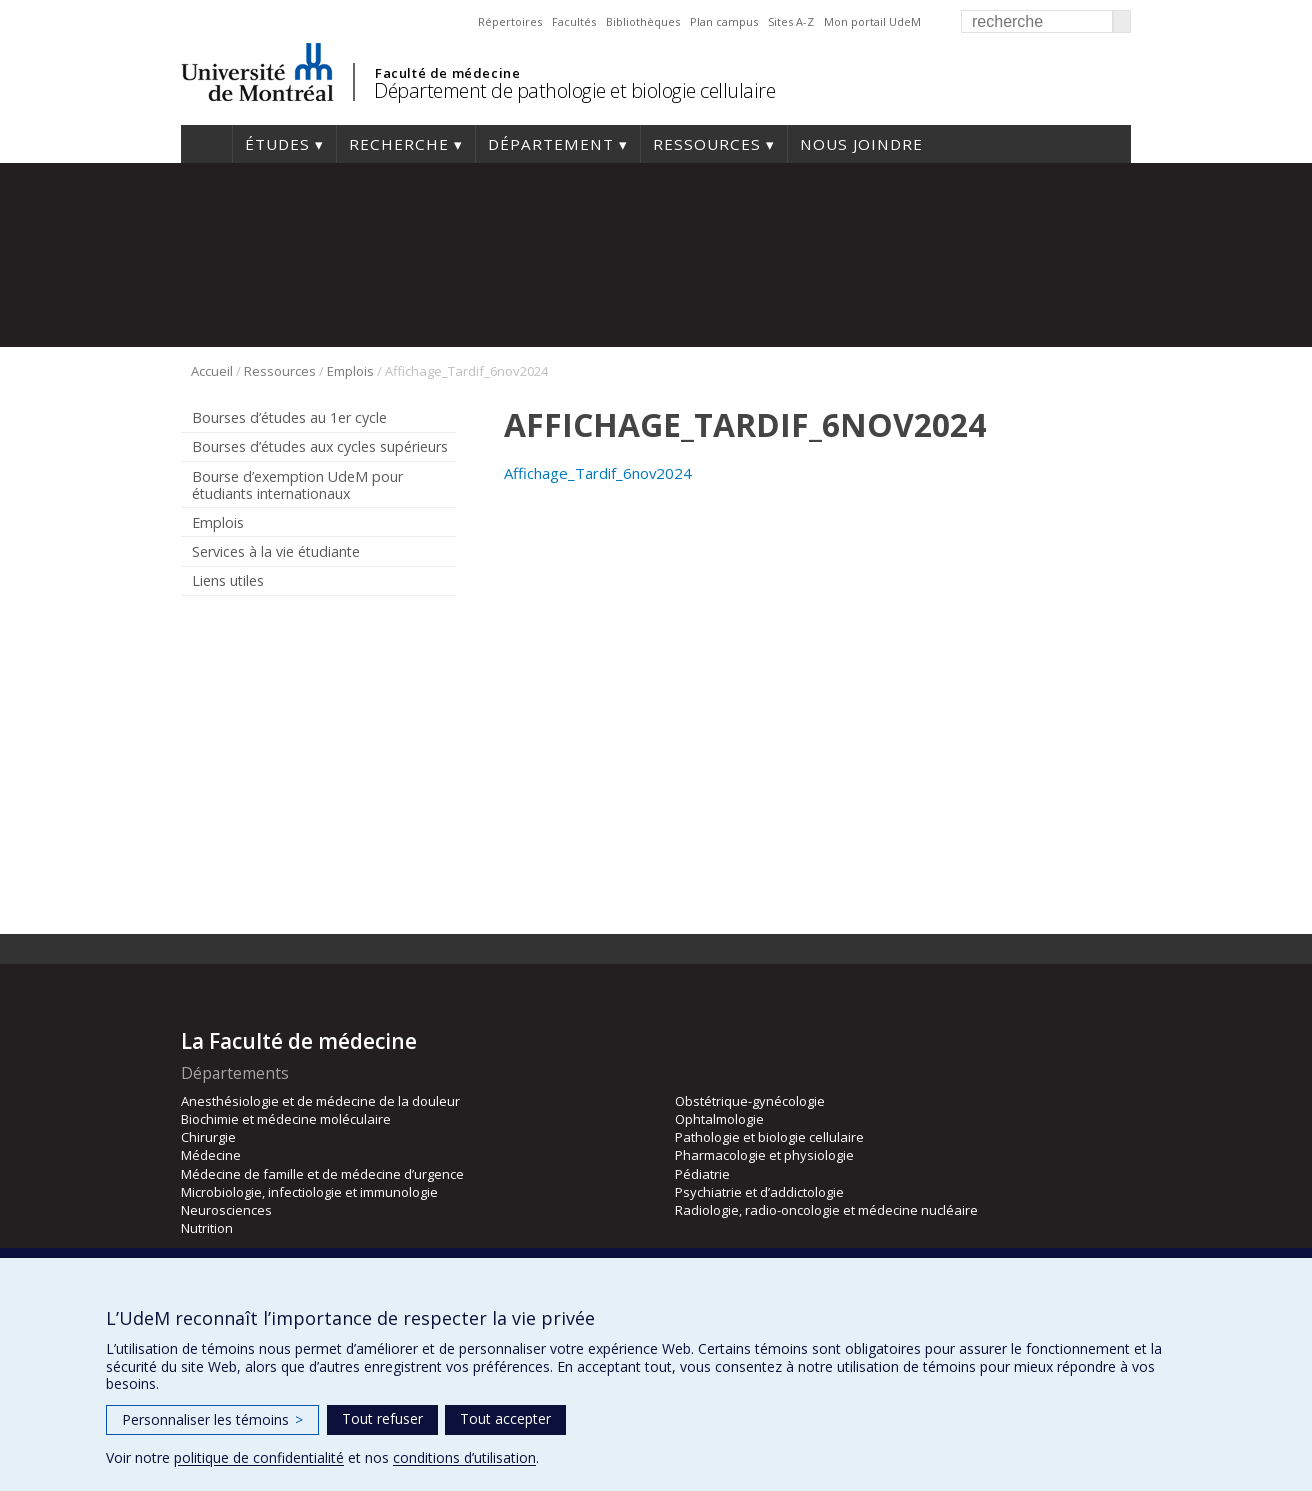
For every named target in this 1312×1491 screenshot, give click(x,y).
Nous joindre (861, 144)
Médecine (211, 1155)
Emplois (350, 371)
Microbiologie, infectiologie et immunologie (309, 1192)
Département (551, 144)
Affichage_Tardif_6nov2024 (598, 473)
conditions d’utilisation (464, 1457)
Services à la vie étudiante (276, 551)
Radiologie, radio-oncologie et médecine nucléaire (826, 1210)
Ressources (707, 144)
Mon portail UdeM (872, 21)
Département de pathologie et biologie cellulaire (574, 90)
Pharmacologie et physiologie (764, 1155)
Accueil (206, 144)
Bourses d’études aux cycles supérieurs (320, 446)
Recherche (399, 144)
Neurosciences (226, 1210)
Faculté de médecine (447, 73)
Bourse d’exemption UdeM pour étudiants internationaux (297, 485)
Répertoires (510, 21)
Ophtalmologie (719, 1119)
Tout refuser (382, 1418)
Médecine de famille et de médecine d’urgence (322, 1174)
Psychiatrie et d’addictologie (759, 1192)
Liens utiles (228, 580)
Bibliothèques (643, 21)
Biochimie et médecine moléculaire (286, 1119)
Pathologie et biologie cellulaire (769, 1137)
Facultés (574, 21)
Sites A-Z (791, 21)
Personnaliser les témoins (212, 1419)
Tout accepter (505, 1418)
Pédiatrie (702, 1174)
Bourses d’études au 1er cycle (289, 417)
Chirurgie (208, 1137)
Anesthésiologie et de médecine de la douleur (320, 1101)
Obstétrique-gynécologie (750, 1101)
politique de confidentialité (259, 1457)
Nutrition (207, 1228)
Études (277, 144)
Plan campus (724, 21)
